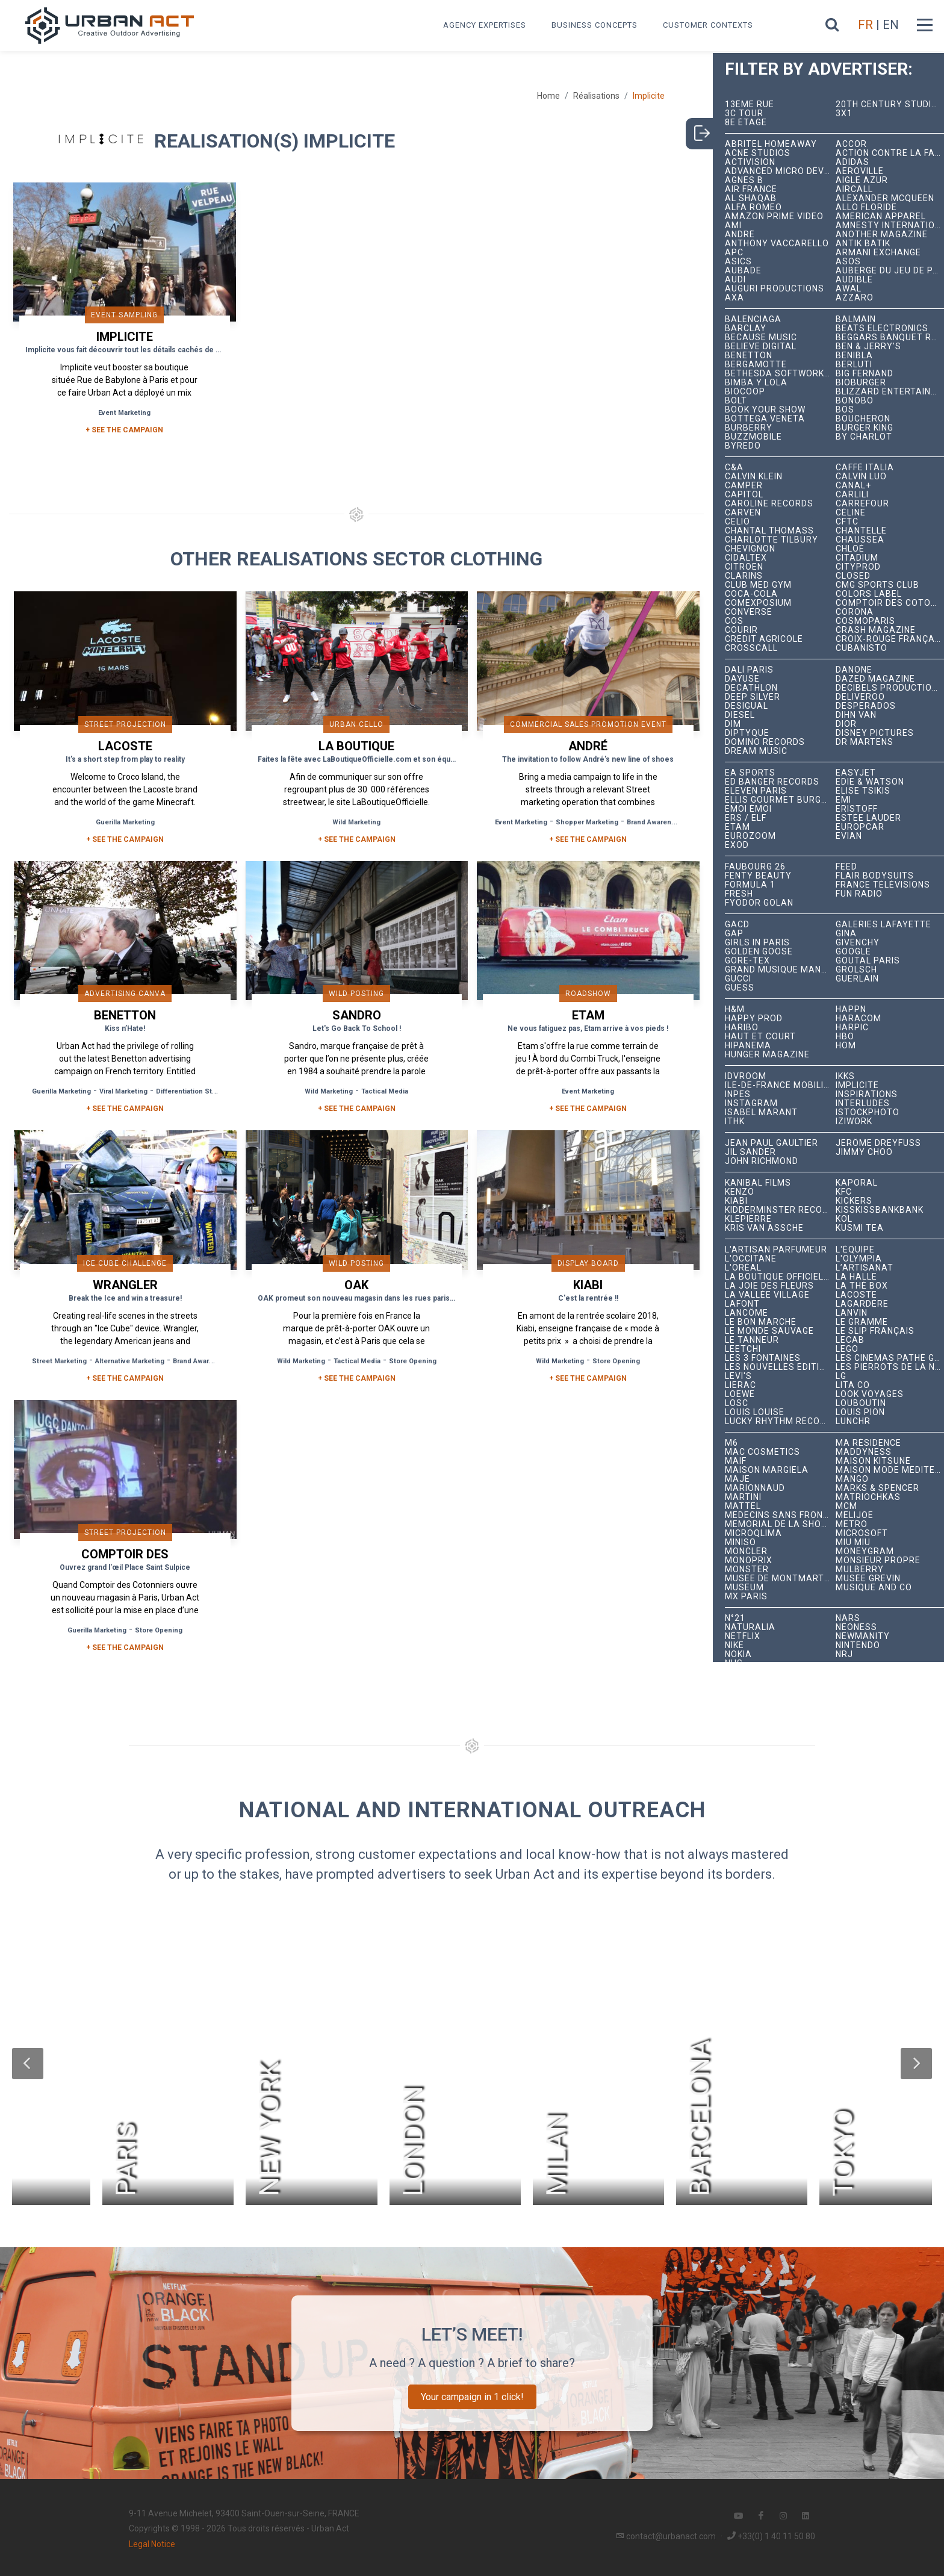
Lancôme (746, 1313)
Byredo (743, 445)
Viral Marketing (123, 1091)
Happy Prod (754, 1018)
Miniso (740, 1542)
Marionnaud (755, 1488)
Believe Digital (760, 346)
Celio (737, 521)
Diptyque (747, 733)
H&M (735, 1009)
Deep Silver (752, 697)
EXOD (737, 845)
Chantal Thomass (769, 530)
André (740, 234)
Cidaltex (746, 557)
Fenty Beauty (758, 875)
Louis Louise (754, 1412)
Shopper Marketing (587, 822)
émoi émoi (748, 809)
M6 (731, 1443)
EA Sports (750, 772)
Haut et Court (760, 1036)
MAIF (736, 1461)
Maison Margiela (767, 1470)
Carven (743, 512)
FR (865, 24)
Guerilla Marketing (125, 822)
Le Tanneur (752, 1340)
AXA (734, 297)
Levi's (738, 1376)
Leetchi (743, 1349)
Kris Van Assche (764, 1228)
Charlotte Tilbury (771, 539)
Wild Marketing (356, 822)
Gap (734, 933)
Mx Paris (746, 1596)
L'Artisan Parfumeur (776, 1249)
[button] (27, 2063)
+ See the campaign (125, 839)
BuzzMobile (753, 436)
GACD (737, 924)
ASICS (738, 261)
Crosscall (751, 648)
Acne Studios (757, 153)
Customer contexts (708, 25)
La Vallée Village (767, 1294)
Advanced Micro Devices (780, 171)
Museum (744, 1587)
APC (734, 252)
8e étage (746, 122)
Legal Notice (152, 2544)
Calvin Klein (754, 476)
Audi (735, 279)
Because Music (761, 337)
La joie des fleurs (769, 1285)
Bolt (736, 400)
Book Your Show (765, 409)
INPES (738, 1094)
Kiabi (736, 1201)
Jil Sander (750, 1152)
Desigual (746, 706)
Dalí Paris (749, 669)
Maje (737, 1479)
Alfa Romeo (753, 207)
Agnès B (744, 180)
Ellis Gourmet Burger (779, 799)
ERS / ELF (745, 818)
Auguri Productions (774, 288)
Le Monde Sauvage (769, 1331)
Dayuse (742, 678)
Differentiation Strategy (194, 1091)
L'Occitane (751, 1258)
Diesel (740, 715)
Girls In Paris (757, 942)
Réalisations (596, 96)
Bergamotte (756, 364)
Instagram (751, 1103)
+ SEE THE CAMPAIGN (124, 430)
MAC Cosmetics (762, 1452)
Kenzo (739, 1191)
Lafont (742, 1303)
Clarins (744, 575)
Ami (733, 225)
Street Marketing (59, 1361)
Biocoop (745, 391)
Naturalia (750, 1627)
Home (548, 96)
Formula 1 (750, 884)
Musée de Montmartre (780, 1578)
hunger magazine (767, 1054)
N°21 (735, 1618)
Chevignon (750, 548)
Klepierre (748, 1219)
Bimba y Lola (756, 382)
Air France (751, 189)
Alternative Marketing (129, 1361)
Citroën (744, 566)
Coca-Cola (751, 594)
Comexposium (758, 603)
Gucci (738, 978)
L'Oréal (743, 1267)
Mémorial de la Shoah (779, 1524)
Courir (741, 630)
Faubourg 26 (755, 866)
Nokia (738, 1654)
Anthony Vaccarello (777, 243)
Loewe (740, 1394)
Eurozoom (750, 836)
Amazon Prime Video (774, 216)
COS (734, 621)
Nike (734, 1645)
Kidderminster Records (780, 1210)
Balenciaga (753, 319)
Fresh (739, 893)
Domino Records (765, 742)
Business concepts (594, 25)
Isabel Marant (761, 1112)
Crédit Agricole (764, 639)
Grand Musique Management (780, 969)
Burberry (748, 427)
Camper (744, 485)
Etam (737, 827)
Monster (747, 1569)
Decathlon (751, 687)
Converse (748, 612)
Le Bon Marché (760, 1322)
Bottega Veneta (765, 418)
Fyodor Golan (759, 902)
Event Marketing (124, 413)
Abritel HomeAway (771, 144)
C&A (734, 467)
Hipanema (748, 1045)
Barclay (745, 328)
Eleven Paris (756, 790)
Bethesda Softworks (777, 373)
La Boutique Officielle (779, 1276)
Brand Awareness (655, 822)
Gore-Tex (747, 960)
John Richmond (761, 1161)
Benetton (748, 355)
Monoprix (748, 1560)
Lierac (740, 1385)
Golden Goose (759, 951)
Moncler (746, 1551)
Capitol (744, 494)
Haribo (742, 1027)
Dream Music (756, 751)
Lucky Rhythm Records (780, 1421)
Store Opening (412, 1361)
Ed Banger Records (772, 781)
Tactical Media (384, 1091)
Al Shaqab (751, 198)
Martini (743, 1497)
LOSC (736, 1403)
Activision (750, 162)
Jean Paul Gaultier (771, 1143)
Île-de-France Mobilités (780, 1085)
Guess (739, 987)
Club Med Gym (758, 585)
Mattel (743, 1506)
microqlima (753, 1533)
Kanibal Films (758, 1182)
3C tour (744, 113)
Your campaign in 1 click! (472, 2397)
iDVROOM (745, 1076)
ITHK (735, 1121)
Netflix (742, 1636)
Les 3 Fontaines (763, 1358)
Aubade (743, 270)
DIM (733, 724)
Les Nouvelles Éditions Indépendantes (780, 1367)
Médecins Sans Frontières (780, 1515)
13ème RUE (749, 104)
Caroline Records (769, 503)
